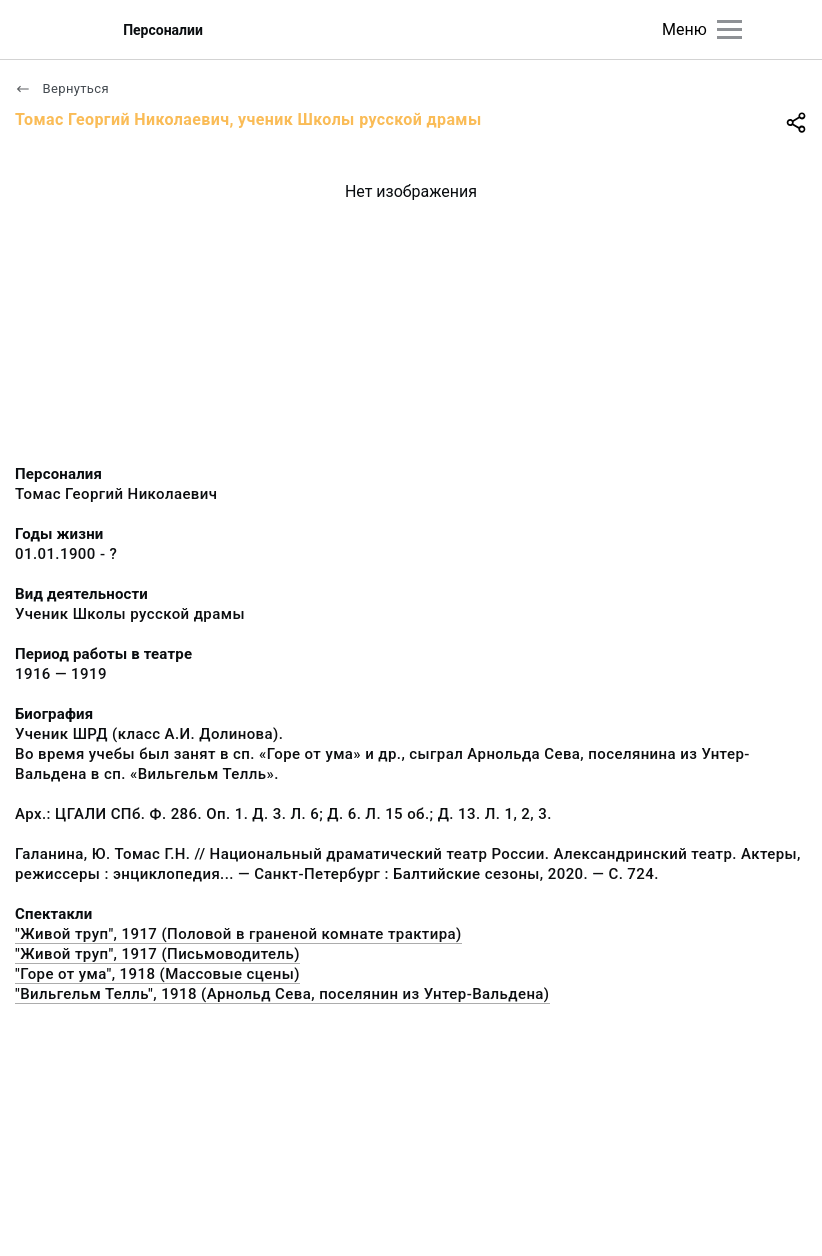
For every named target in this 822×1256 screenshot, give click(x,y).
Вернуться (62, 88)
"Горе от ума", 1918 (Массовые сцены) (157, 974)
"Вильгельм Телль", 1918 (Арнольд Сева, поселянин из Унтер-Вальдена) (282, 994)
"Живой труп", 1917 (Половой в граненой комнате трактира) (238, 934)
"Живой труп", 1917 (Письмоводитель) (157, 954)
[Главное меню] (729, 29)
